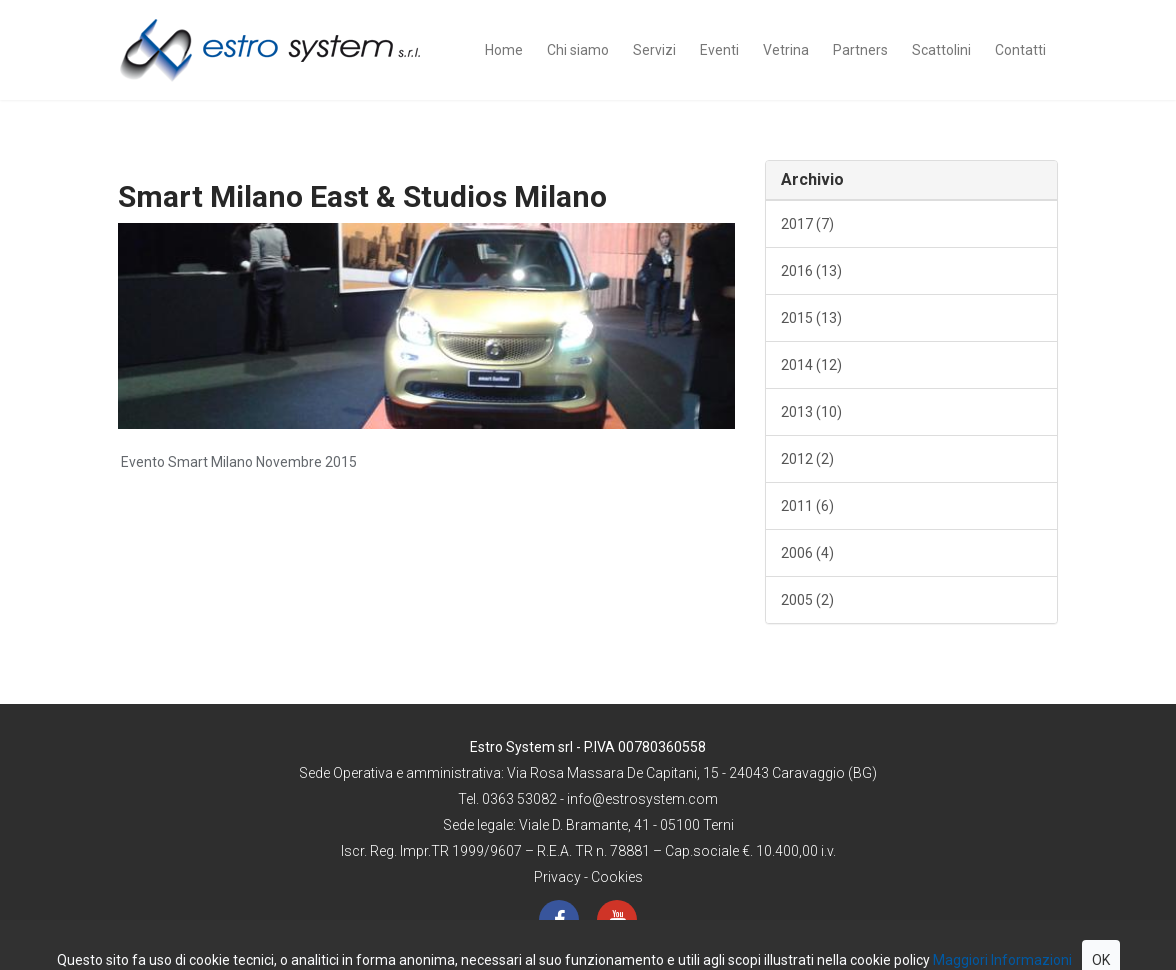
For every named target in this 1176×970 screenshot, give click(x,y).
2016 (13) (811, 271)
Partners (860, 50)
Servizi (654, 50)
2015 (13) (811, 318)
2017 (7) (807, 224)
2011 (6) (807, 506)
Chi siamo (578, 50)
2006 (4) (807, 553)
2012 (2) (807, 459)
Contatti (1020, 50)
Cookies (617, 877)
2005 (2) (807, 600)
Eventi (719, 50)
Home (504, 50)
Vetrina (786, 50)
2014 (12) (811, 365)
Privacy (557, 877)
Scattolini (941, 50)
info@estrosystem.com (642, 799)
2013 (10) (811, 412)
